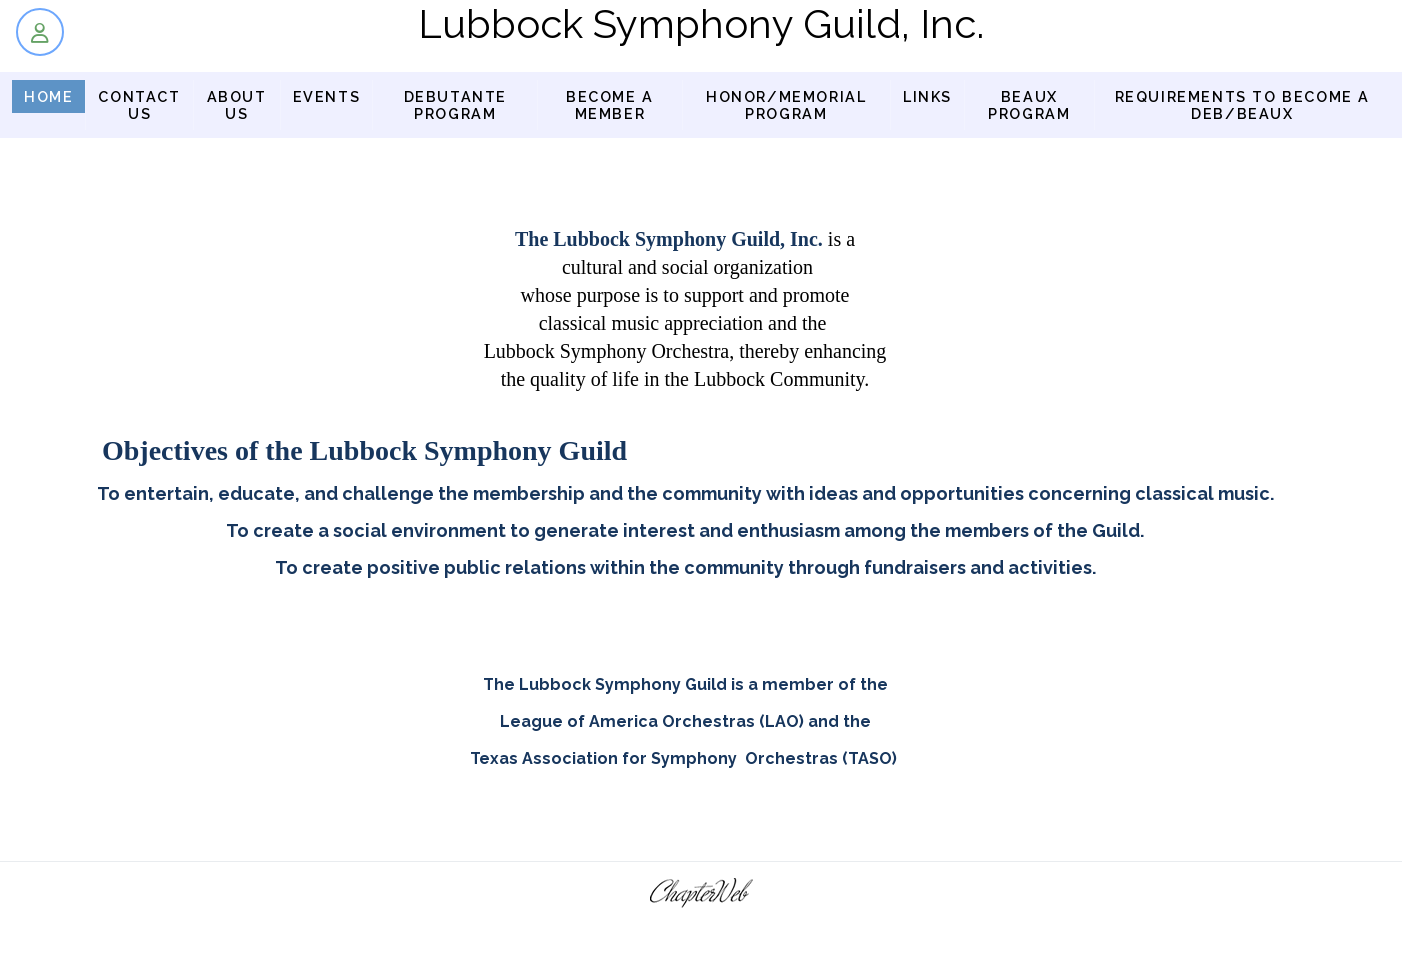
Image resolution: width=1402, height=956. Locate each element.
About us (237, 105)
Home (48, 96)
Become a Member (610, 105)
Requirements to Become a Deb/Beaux (1242, 105)
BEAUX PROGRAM (1029, 105)
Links (927, 96)
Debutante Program (455, 105)
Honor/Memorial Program (786, 105)
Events (327, 96)
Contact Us (139, 105)
